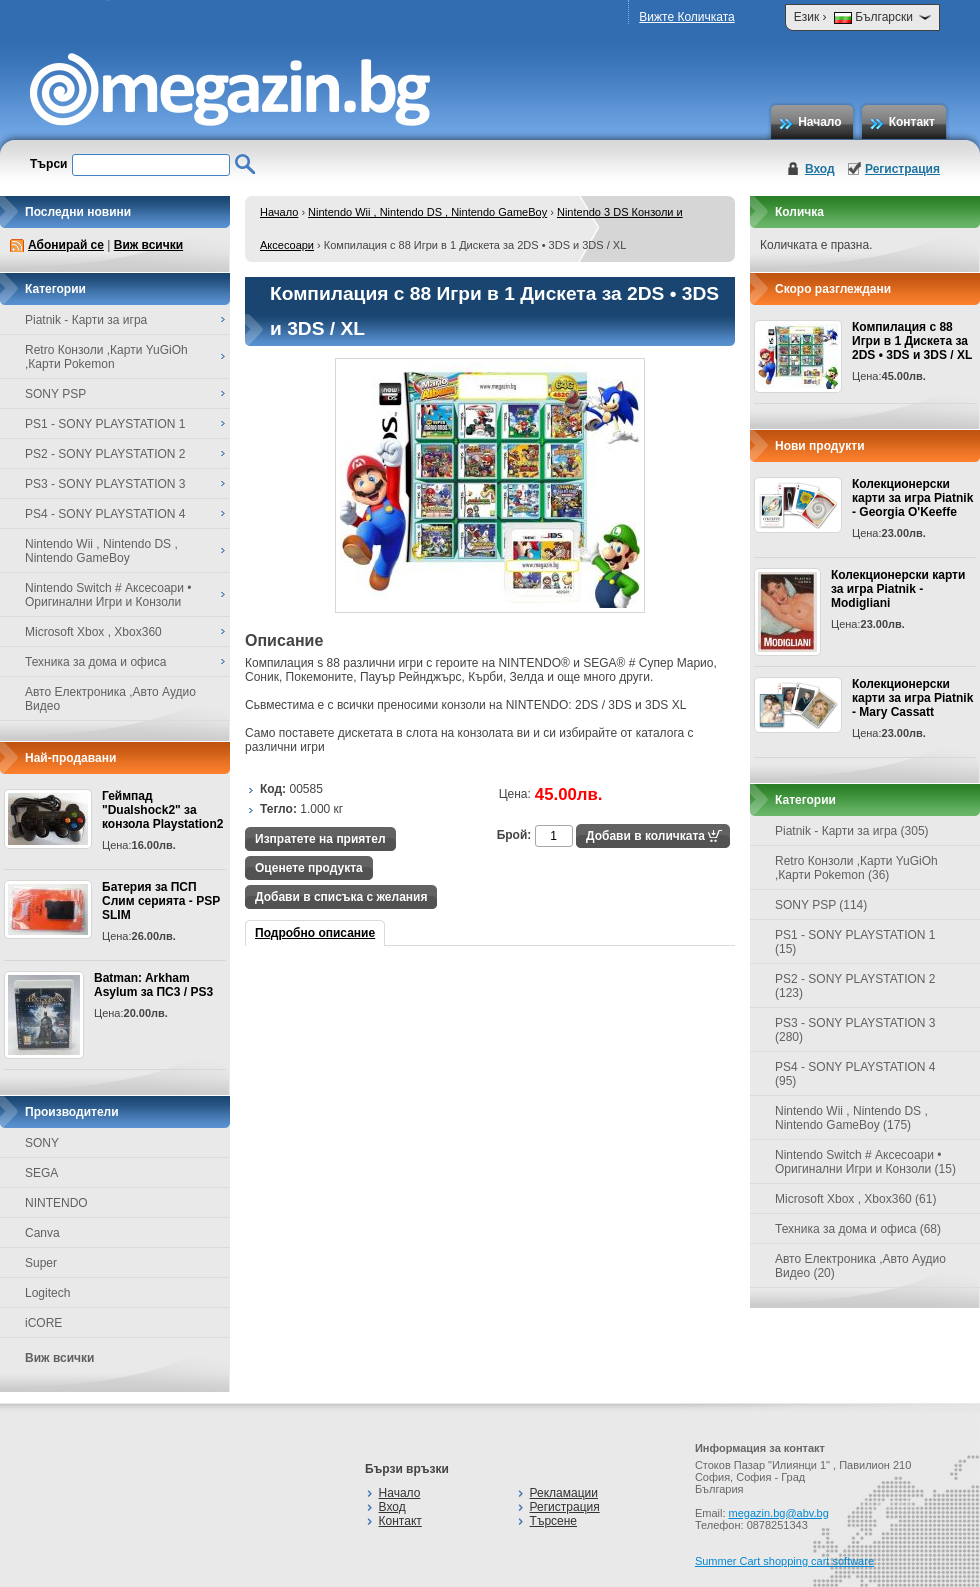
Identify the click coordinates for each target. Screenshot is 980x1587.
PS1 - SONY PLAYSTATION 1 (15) (855, 942)
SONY (42, 1143)
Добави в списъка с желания (341, 897)
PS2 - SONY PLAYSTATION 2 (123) (855, 986)
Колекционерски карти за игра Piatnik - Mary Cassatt (912, 698)
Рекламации (564, 1493)
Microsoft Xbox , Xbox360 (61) (855, 1199)
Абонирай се (66, 245)
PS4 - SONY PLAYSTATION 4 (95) (855, 1074)
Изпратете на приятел (320, 839)
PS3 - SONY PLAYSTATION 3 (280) (855, 1030)
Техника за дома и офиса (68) (858, 1229)
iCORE (43, 1323)
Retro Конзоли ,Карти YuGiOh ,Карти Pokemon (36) (856, 868)
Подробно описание (315, 933)
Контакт (912, 122)
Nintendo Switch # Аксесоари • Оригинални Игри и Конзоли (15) (865, 1162)
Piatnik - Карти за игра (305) (852, 831)
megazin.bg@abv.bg (779, 1513)
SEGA (41, 1173)
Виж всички (148, 245)
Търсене (553, 1521)
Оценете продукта (309, 868)
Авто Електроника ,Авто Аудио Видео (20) (860, 1266)
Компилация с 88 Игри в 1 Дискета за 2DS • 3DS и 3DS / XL (912, 341)
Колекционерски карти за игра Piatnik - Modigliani (898, 589)
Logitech (47, 1293)
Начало (819, 122)
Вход (820, 169)
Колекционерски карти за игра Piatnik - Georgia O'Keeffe (912, 498)
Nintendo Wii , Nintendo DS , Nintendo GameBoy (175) (851, 1118)
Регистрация (902, 169)
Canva (42, 1233)
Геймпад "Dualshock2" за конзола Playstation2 (162, 810)
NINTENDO (56, 1203)
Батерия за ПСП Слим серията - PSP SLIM (161, 901)
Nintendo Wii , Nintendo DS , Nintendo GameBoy (427, 212)
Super (41, 1263)
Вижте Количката (686, 17)
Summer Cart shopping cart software (784, 1561)
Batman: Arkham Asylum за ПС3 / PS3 (153, 985)
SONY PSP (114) (821, 905)
